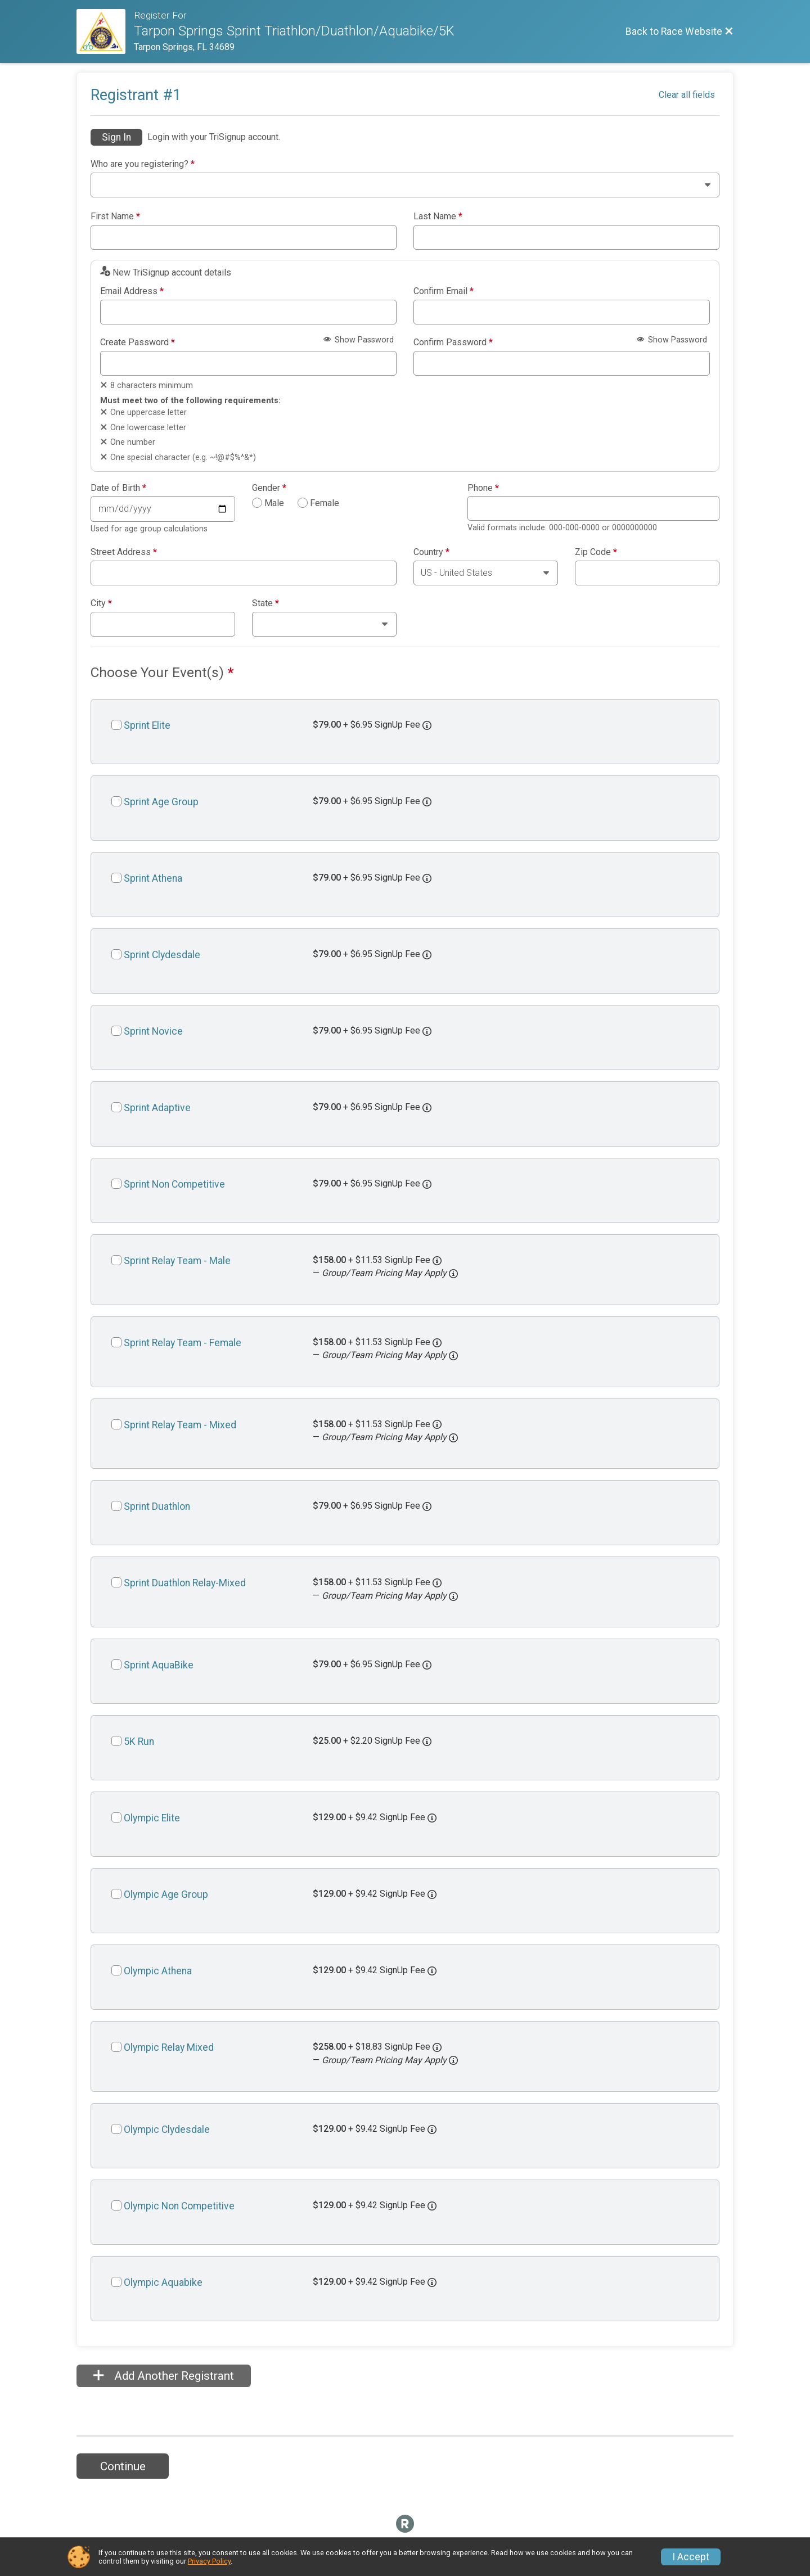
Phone (483, 488)
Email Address (132, 291)
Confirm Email (443, 291)
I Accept (690, 2557)
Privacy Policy (209, 2561)
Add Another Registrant (163, 2376)
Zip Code (596, 552)
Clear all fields (687, 94)
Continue (123, 2466)
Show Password (358, 340)
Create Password (137, 342)
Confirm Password (453, 342)
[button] (453, 1273)
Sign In (116, 137)
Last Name (437, 216)
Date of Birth (118, 488)
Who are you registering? (143, 164)
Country (431, 552)
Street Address (124, 552)
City (101, 603)
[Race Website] (105, 31)
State (265, 603)
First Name (115, 216)
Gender (269, 488)
